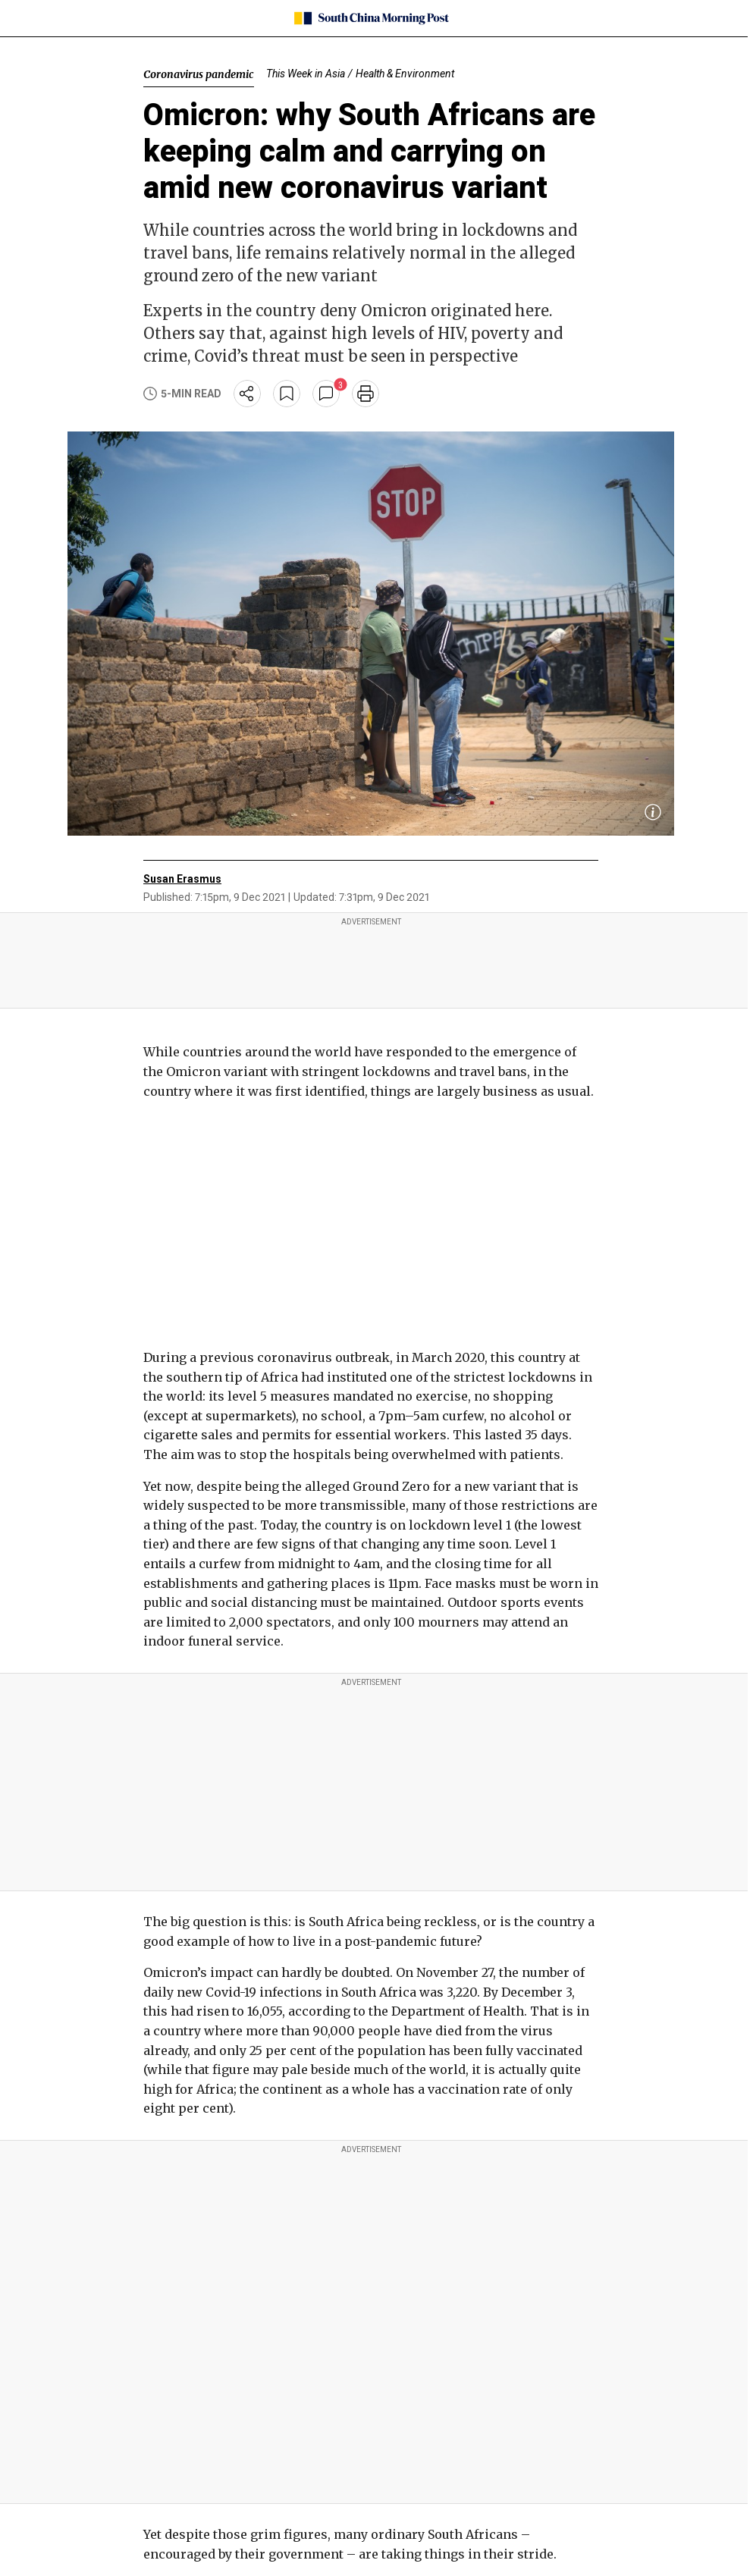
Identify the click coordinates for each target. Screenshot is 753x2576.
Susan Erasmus (182, 879)
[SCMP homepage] (371, 18)
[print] (365, 393)
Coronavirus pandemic (198, 74)
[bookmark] (286, 393)
